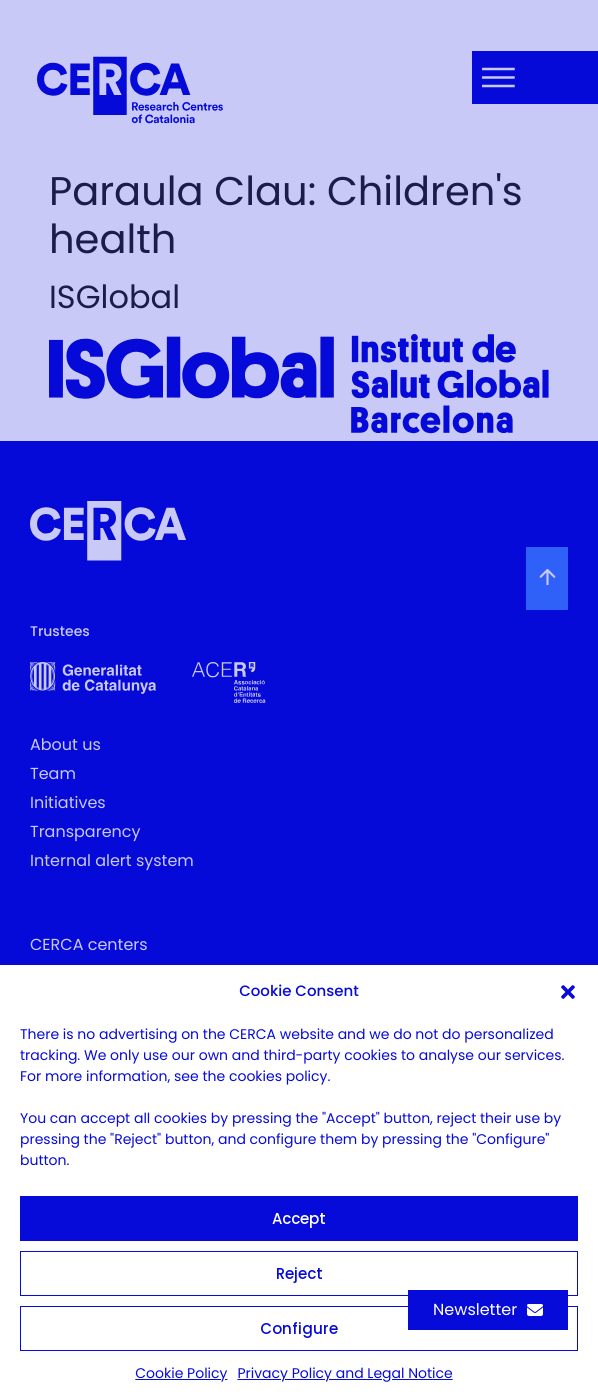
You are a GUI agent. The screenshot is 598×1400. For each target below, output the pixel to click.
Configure (299, 1328)
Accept (299, 1218)
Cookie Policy (181, 1373)
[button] (568, 992)
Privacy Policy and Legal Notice (344, 1373)
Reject (299, 1273)
